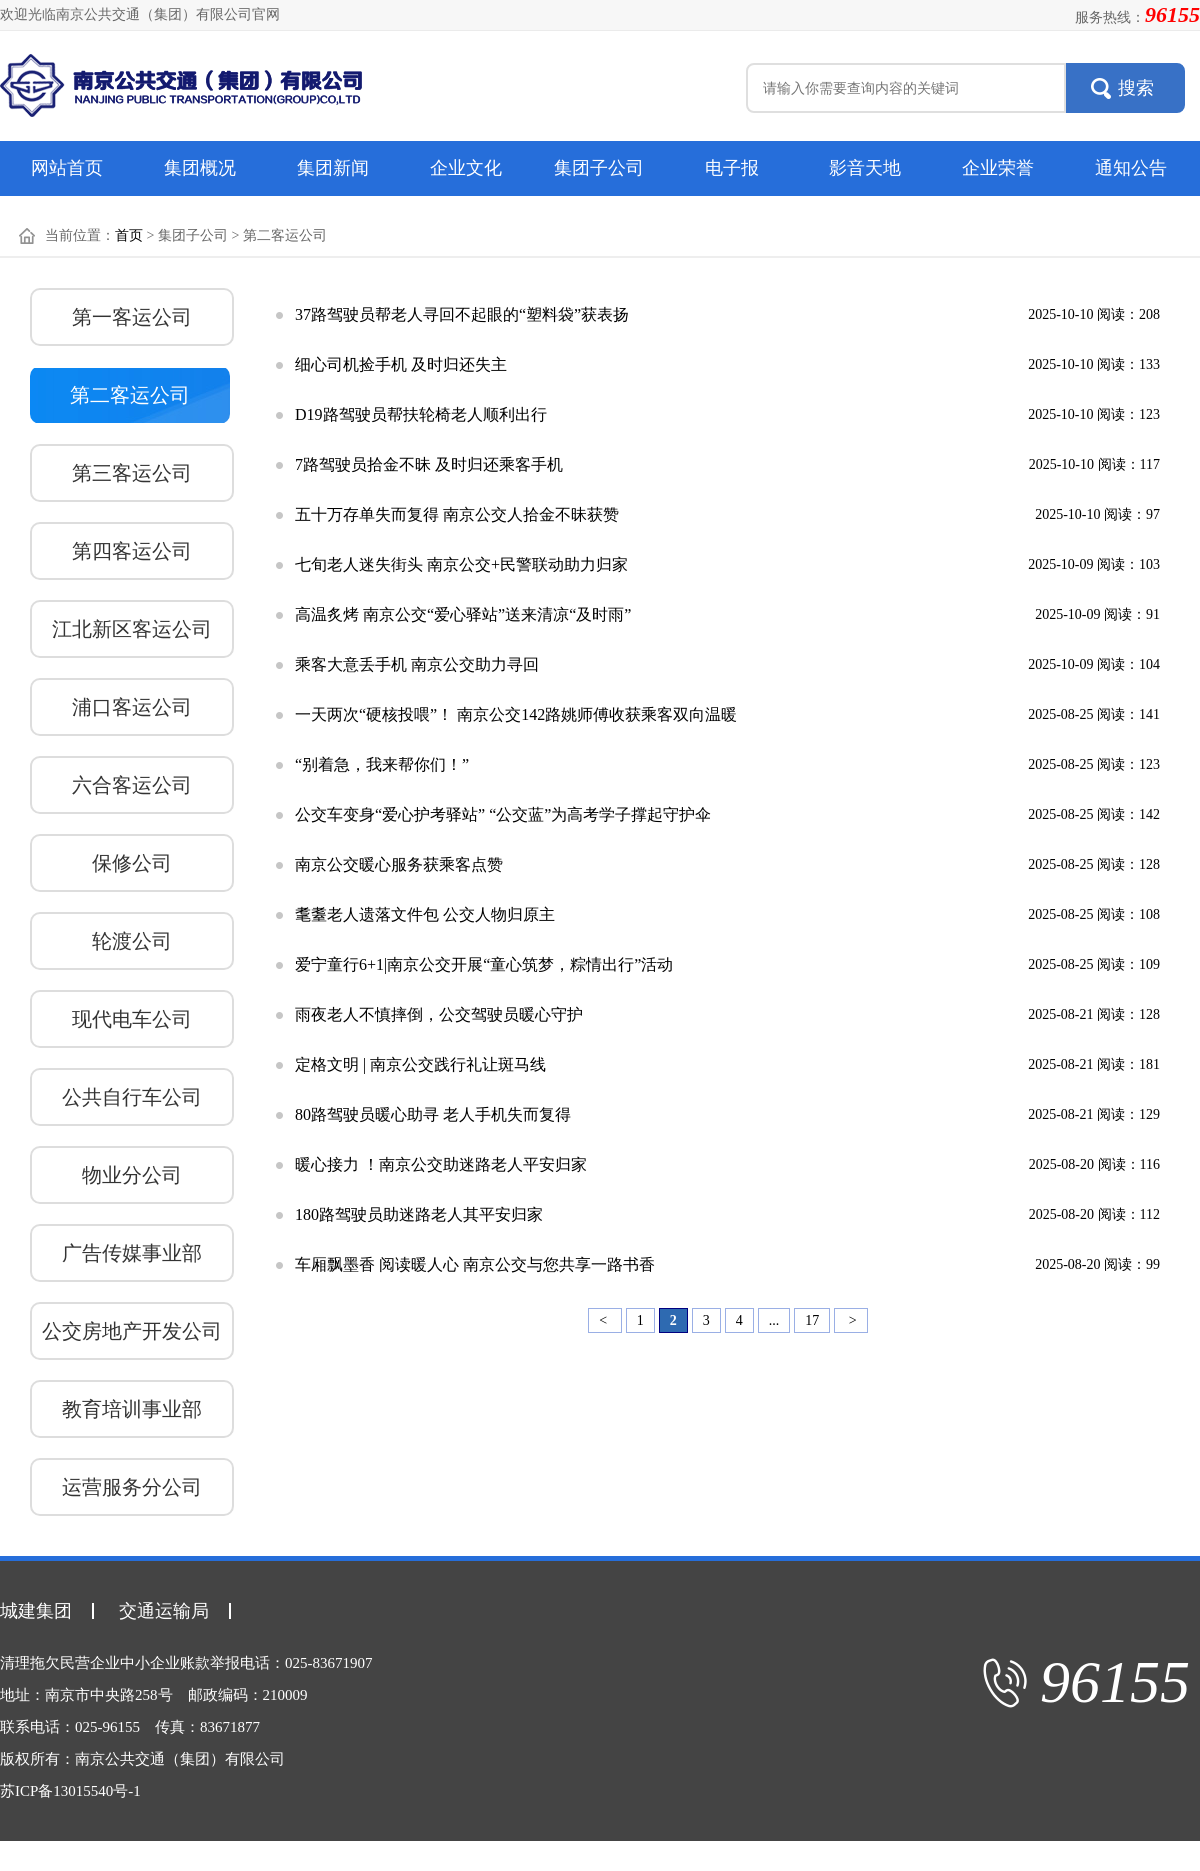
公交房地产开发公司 (132, 1331)
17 (812, 1320)
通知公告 (1131, 168)
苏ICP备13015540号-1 (70, 1791)
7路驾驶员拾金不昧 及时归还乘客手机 (429, 464)
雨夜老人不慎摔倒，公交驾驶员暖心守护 (439, 1014)
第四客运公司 (132, 551)
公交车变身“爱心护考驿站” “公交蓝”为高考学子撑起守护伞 (503, 814)
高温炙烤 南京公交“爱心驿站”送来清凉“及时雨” (463, 614)
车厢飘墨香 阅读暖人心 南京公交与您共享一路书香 (475, 1264)
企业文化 (466, 168)
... (774, 1320)
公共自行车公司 (132, 1097)
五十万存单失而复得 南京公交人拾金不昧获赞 (457, 514)
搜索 (1136, 88)
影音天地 (865, 168)
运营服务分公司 (132, 1487)
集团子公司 (599, 168)
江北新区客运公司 (132, 629)
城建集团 (36, 1611)
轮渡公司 (132, 941)
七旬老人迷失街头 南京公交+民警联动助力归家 (461, 564)
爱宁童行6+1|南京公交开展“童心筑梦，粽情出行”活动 (484, 964)
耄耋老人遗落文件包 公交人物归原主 (425, 914)
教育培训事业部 (132, 1409)
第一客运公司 (132, 317)
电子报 (732, 168)
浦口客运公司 (132, 707)
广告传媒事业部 (132, 1253)
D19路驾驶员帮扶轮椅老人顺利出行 (421, 414)
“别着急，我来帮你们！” (382, 764)
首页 (129, 235)
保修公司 (132, 863)
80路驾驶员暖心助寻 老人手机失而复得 (433, 1114)
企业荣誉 (998, 168)
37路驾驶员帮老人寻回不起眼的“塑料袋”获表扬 (462, 314)
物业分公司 (132, 1175)
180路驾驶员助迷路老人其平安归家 (419, 1214)
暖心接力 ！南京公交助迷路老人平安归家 (441, 1164)
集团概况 (200, 168)
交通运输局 (164, 1611)
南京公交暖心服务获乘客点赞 (399, 864)
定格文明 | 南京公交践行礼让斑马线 (420, 1064)
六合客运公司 (132, 785)
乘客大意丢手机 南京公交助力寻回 (417, 664)
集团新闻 (333, 168)
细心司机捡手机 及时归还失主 (401, 364)
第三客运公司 (132, 473)
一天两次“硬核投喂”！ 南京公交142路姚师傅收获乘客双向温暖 (516, 714)
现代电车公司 (132, 1019)
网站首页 (67, 168)
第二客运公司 (130, 395)
